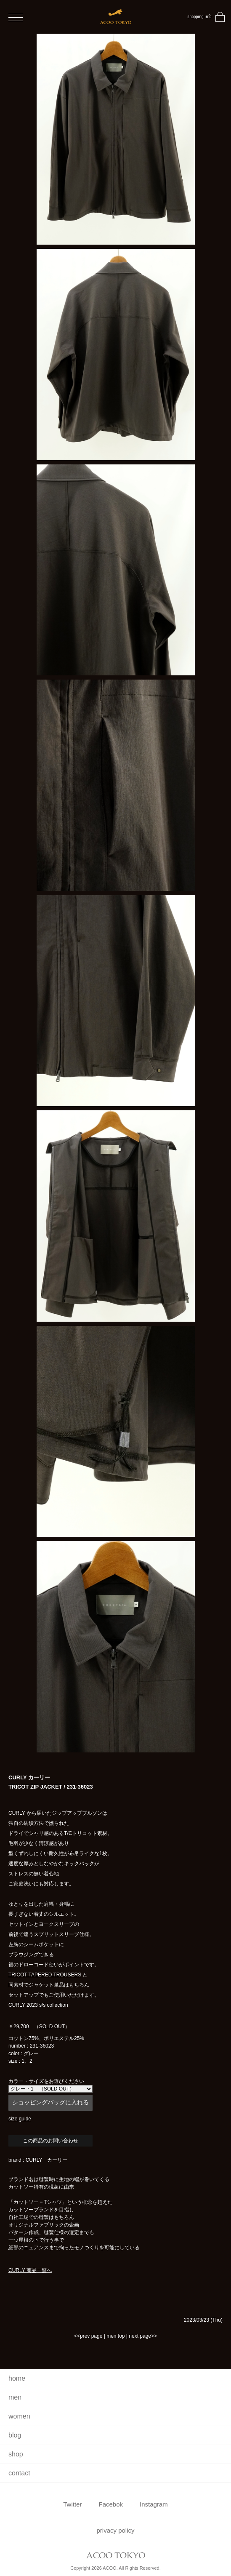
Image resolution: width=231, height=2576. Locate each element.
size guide (19, 2119)
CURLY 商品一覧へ (30, 2270)
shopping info (199, 16)
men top (115, 2336)
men (14, 2397)
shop (15, 2454)
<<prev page (88, 2336)
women (19, 2416)
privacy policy (115, 2530)
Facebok (110, 2504)
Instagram (154, 2504)
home (16, 2378)
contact (19, 2473)
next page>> (143, 2336)
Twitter (72, 2504)
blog (14, 2435)
